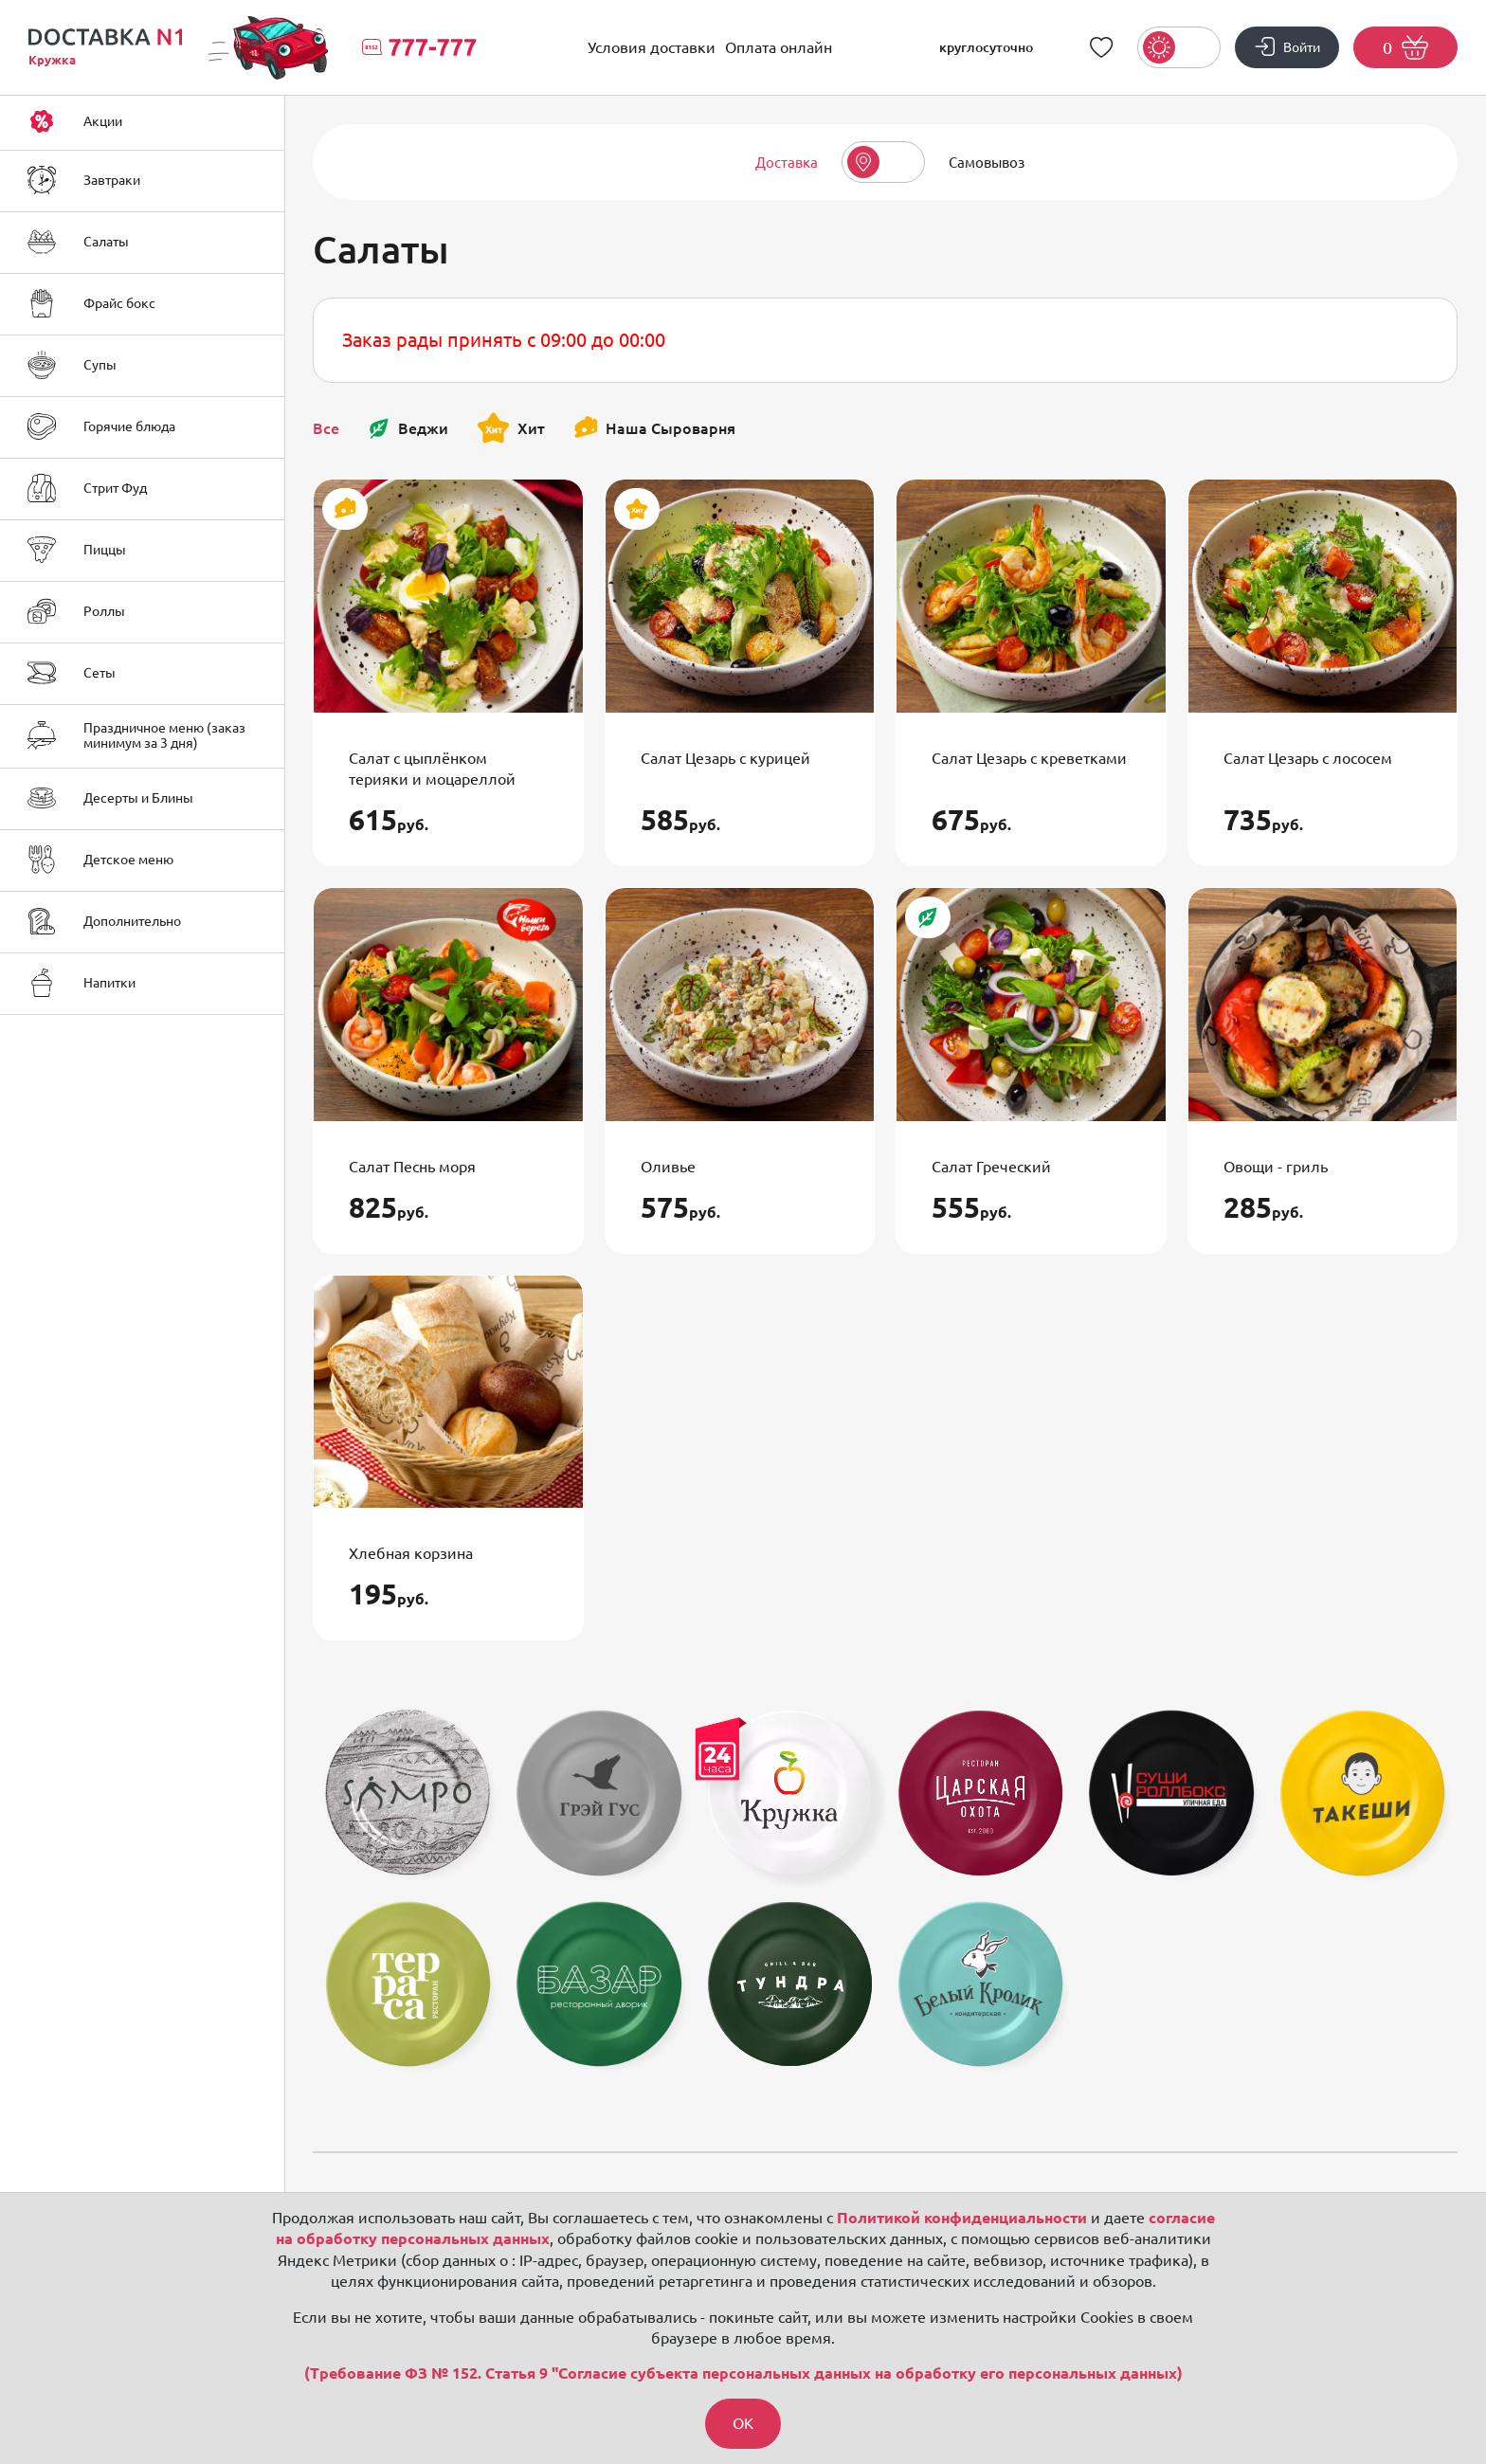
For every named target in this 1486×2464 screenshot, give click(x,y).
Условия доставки (652, 47)
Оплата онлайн (778, 47)
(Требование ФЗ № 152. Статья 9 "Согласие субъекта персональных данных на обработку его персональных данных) (743, 2373)
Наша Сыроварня (654, 428)
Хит (511, 427)
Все (326, 428)
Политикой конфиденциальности (962, 2216)
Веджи (408, 428)
